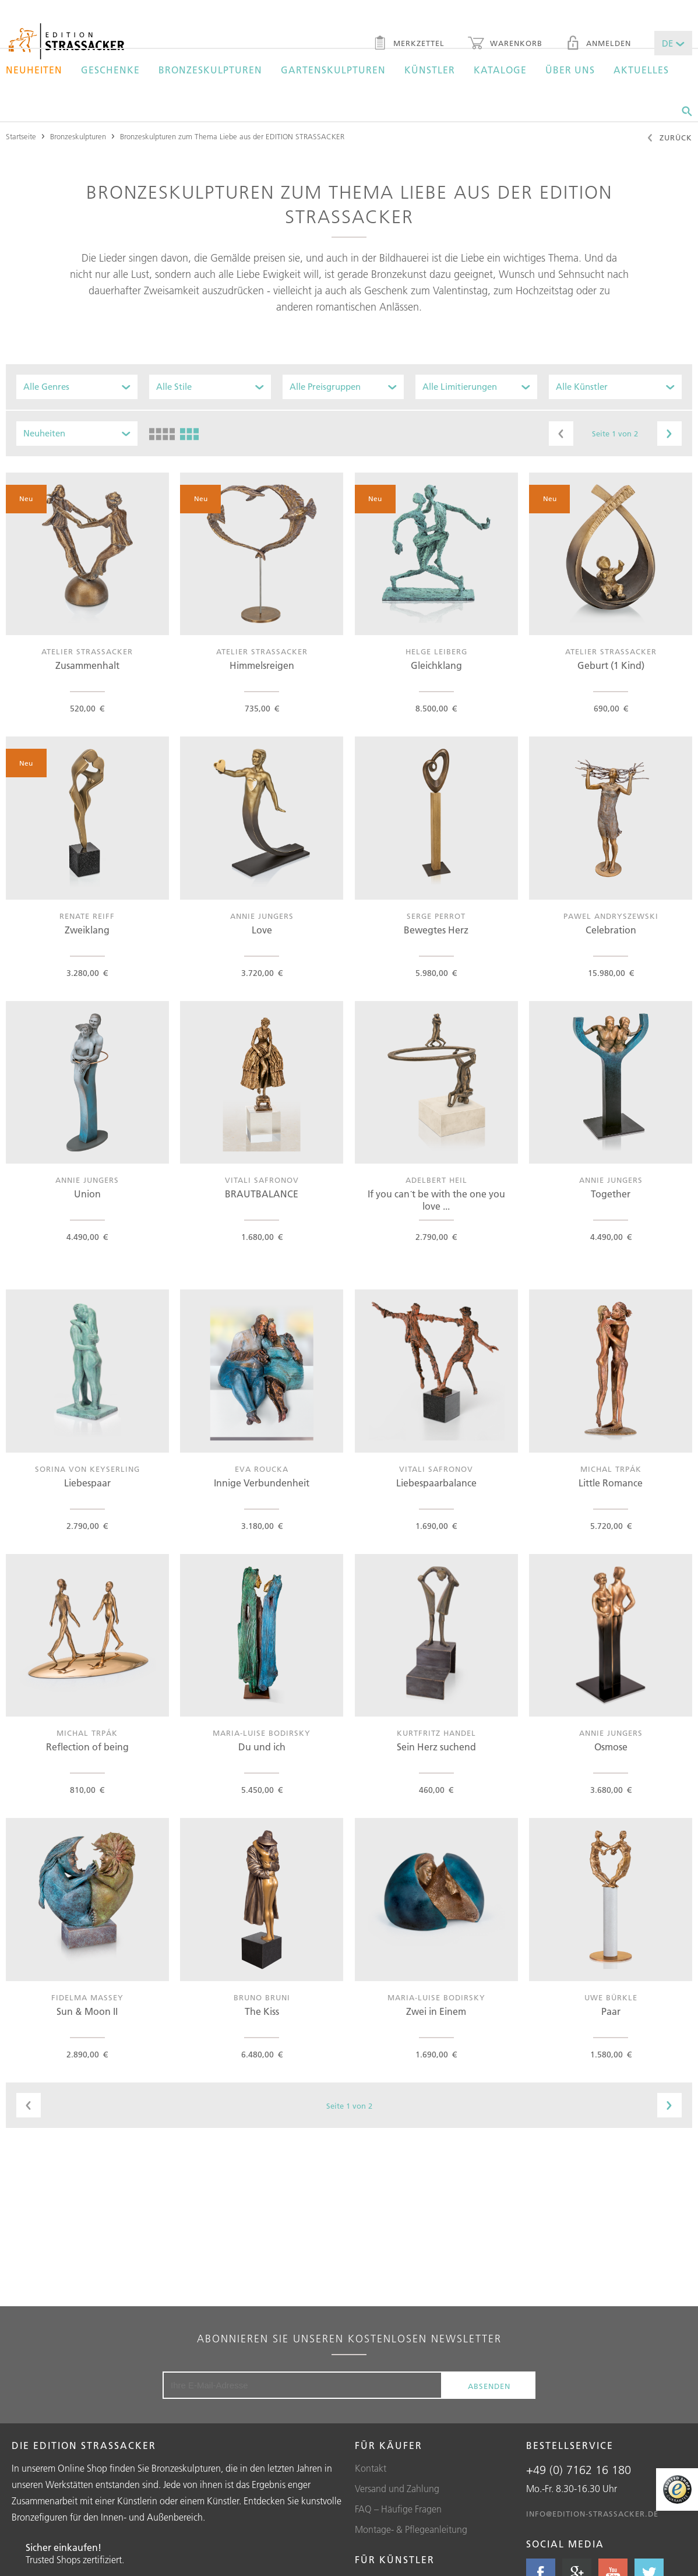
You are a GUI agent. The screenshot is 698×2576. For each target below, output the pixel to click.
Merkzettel (409, 44)
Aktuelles (641, 70)
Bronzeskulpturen (210, 70)
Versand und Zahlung (397, 2488)
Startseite (21, 136)
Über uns (570, 70)
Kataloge (500, 70)
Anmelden (598, 44)
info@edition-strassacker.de (592, 2513)
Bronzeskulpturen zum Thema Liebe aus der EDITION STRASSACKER (232, 136)
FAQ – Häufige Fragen (398, 2509)
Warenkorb (505, 44)
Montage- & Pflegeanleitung (411, 2529)
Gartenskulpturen (333, 70)
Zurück (669, 139)
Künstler (429, 70)
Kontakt (370, 2468)
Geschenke (110, 70)
